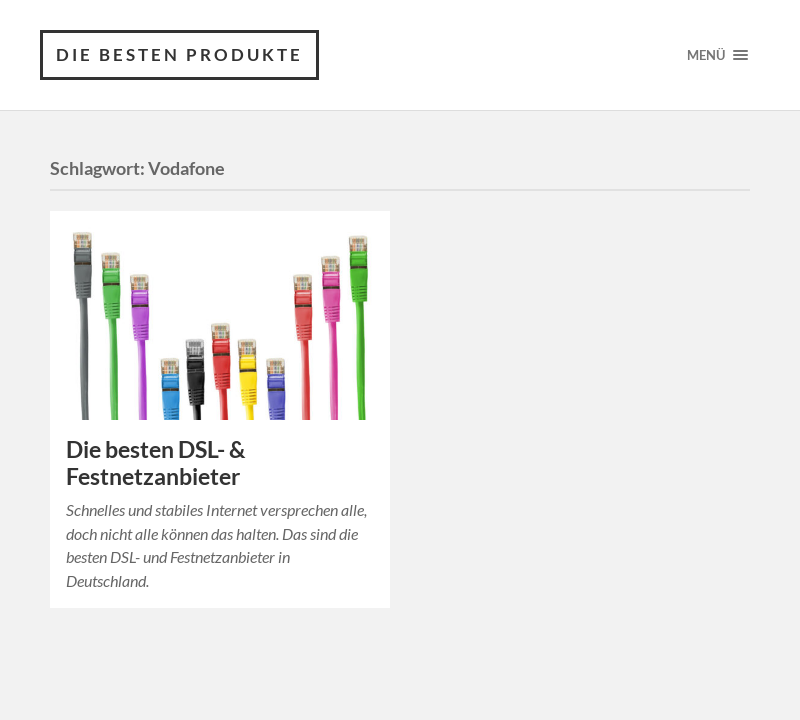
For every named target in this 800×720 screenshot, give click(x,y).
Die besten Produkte (179, 54)
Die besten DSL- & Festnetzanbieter (155, 463)
